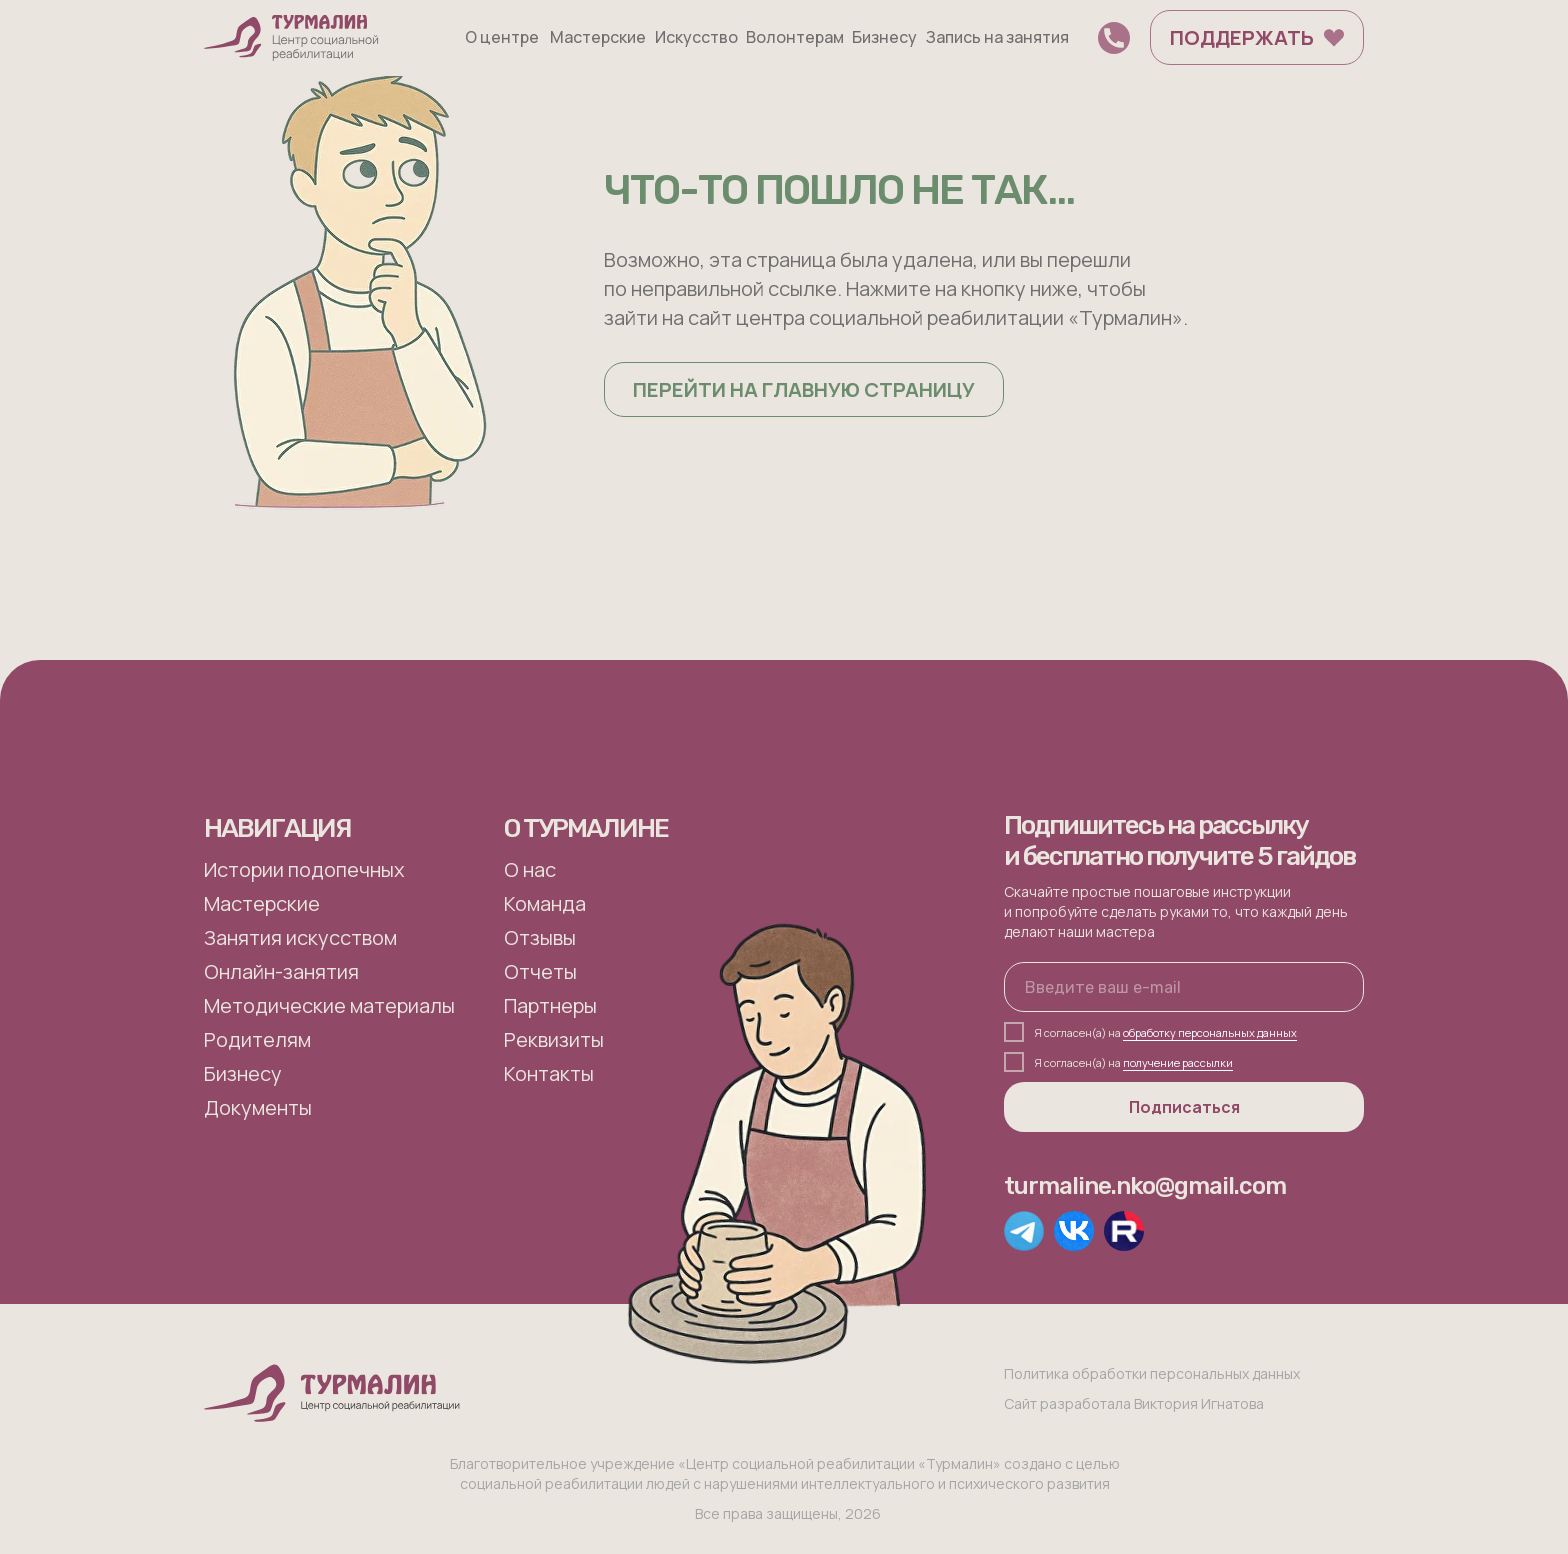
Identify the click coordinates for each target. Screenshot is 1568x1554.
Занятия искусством (300, 937)
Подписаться (1184, 1107)
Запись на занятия (997, 37)
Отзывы (540, 937)
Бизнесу (884, 37)
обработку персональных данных (1210, 1032)
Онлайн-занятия (281, 971)
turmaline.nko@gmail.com (1145, 1186)
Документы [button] (258, 1107)
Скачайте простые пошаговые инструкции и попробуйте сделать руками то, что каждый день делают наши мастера (1176, 911)
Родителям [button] (257, 1039)
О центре (502, 37)
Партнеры (550, 1005)
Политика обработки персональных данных (1152, 1373)
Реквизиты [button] (554, 1039)
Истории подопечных (304, 869)
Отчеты (540, 971)
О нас (530, 869)
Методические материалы (329, 1005)
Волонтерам (795, 37)
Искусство (696, 37)
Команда (545, 903)
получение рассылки (1178, 1062)
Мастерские (598, 37)
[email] (1184, 987)
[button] (1114, 38)
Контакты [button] (549, 1073)
